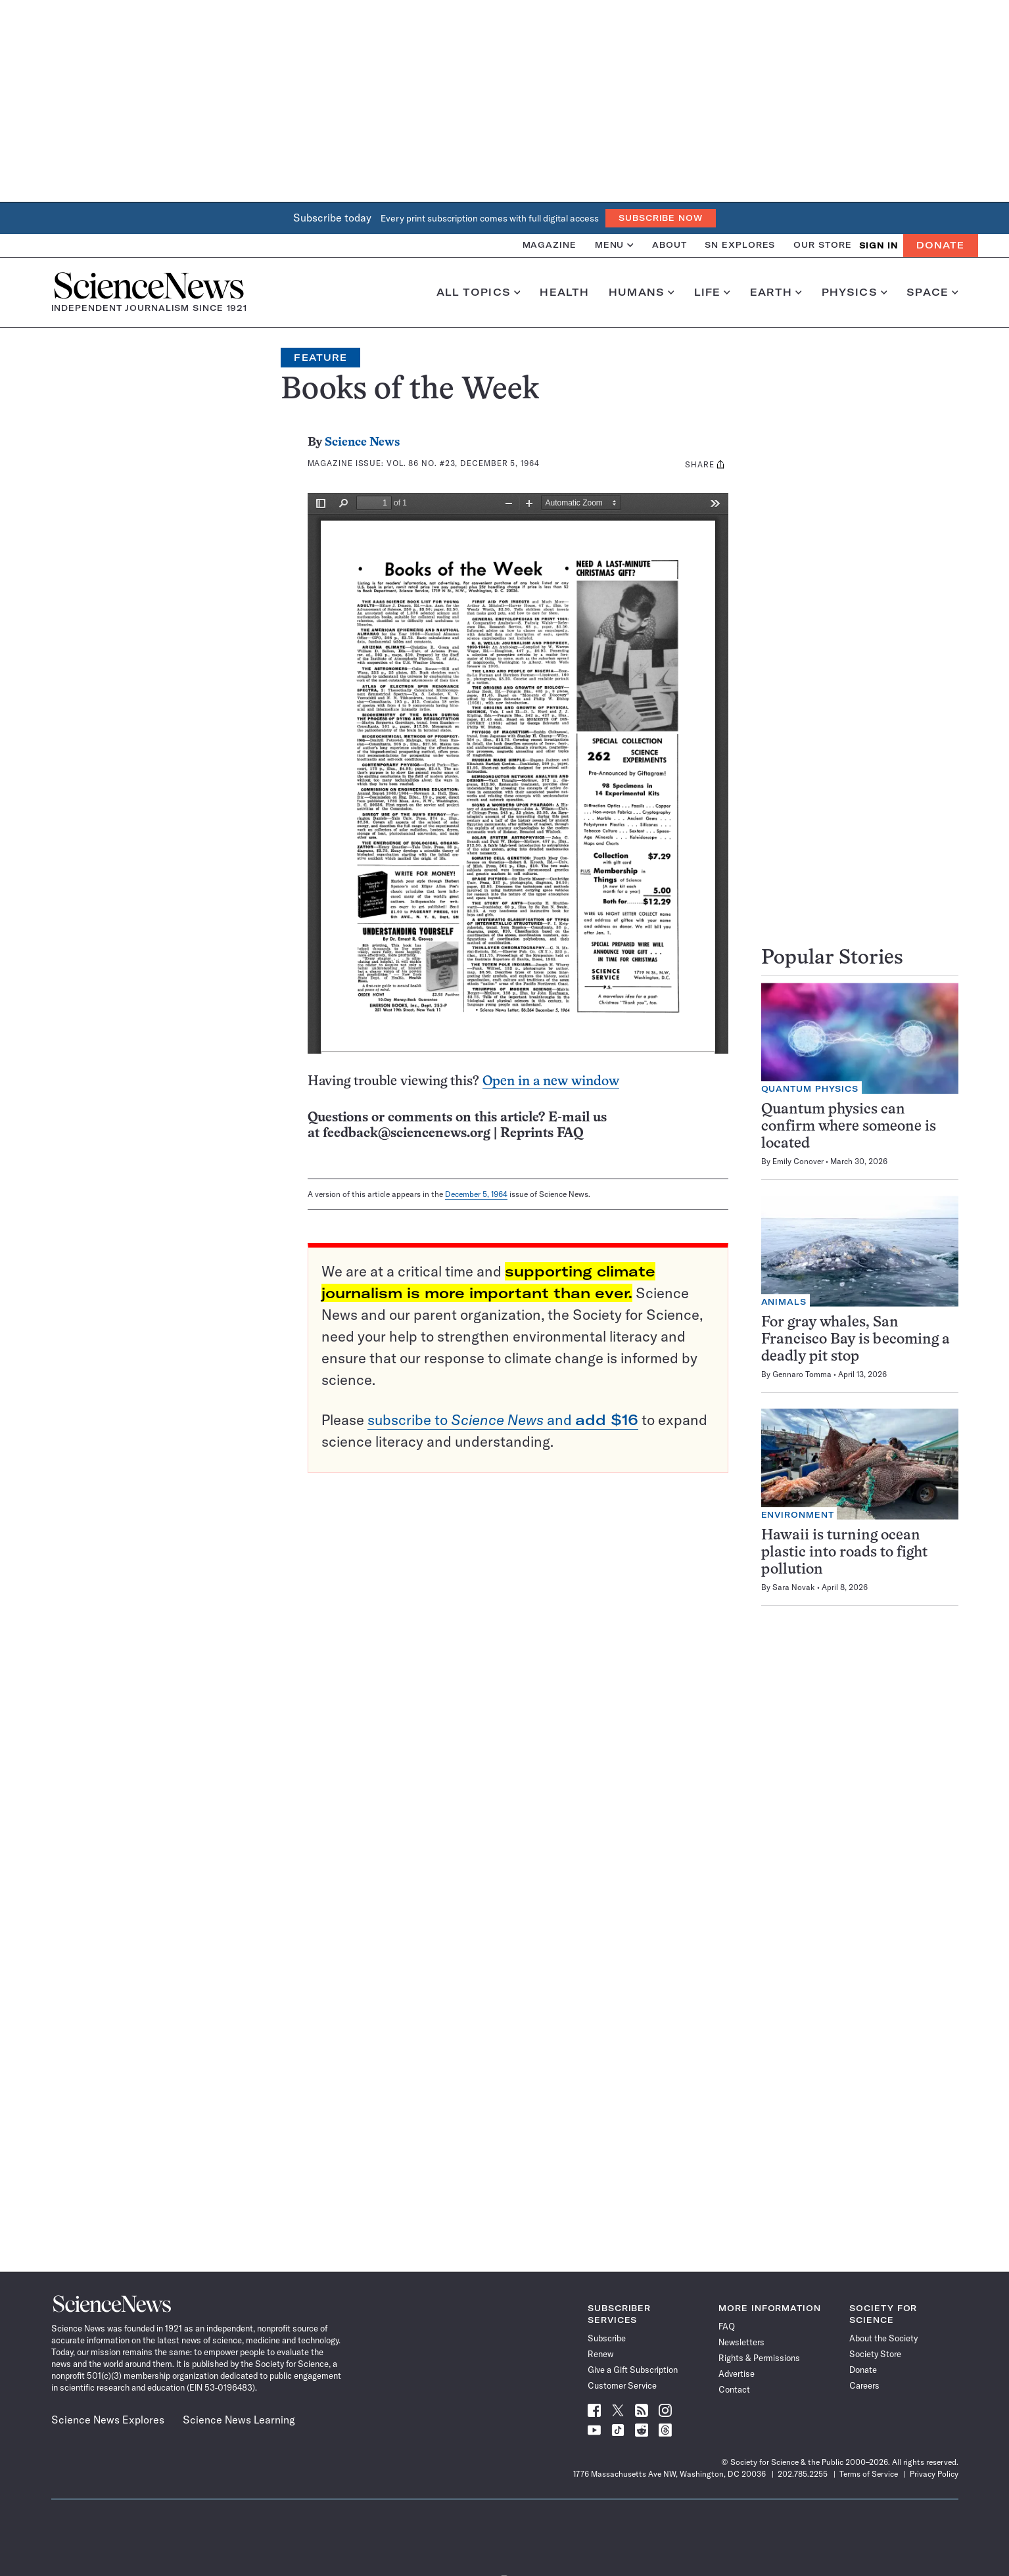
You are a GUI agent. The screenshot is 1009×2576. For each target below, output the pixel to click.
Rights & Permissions (759, 2358)
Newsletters (741, 2342)
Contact (734, 2389)
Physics (854, 292)
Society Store (875, 2354)
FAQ (726, 2326)
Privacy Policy (934, 2474)
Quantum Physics (810, 1089)
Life (712, 292)
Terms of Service (868, 2474)
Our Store (822, 245)
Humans (641, 292)
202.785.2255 (803, 2474)
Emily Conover (798, 1161)
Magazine (549, 245)
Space (932, 292)
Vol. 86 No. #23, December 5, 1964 (463, 463)
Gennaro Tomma (802, 1374)
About (669, 245)
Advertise (736, 2373)
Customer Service (622, 2385)
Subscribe (607, 2338)
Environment (797, 1515)
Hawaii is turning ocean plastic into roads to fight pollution (844, 1553)
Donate (940, 245)
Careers (864, 2385)
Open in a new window (550, 1081)
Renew (600, 2354)
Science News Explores (107, 2419)
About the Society (883, 2338)
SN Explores (740, 245)
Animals (784, 1302)
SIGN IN (878, 245)
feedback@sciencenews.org (406, 1133)
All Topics (478, 292)
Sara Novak (793, 1587)
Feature (320, 357)
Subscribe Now (661, 218)
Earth (776, 292)
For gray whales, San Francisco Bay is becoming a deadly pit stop (855, 1340)
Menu (614, 245)
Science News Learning (239, 2419)
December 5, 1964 (476, 1194)
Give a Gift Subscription (633, 2369)
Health (564, 292)
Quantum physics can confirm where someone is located (848, 1127)
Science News (362, 442)
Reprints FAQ (541, 1133)
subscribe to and (502, 1420)
